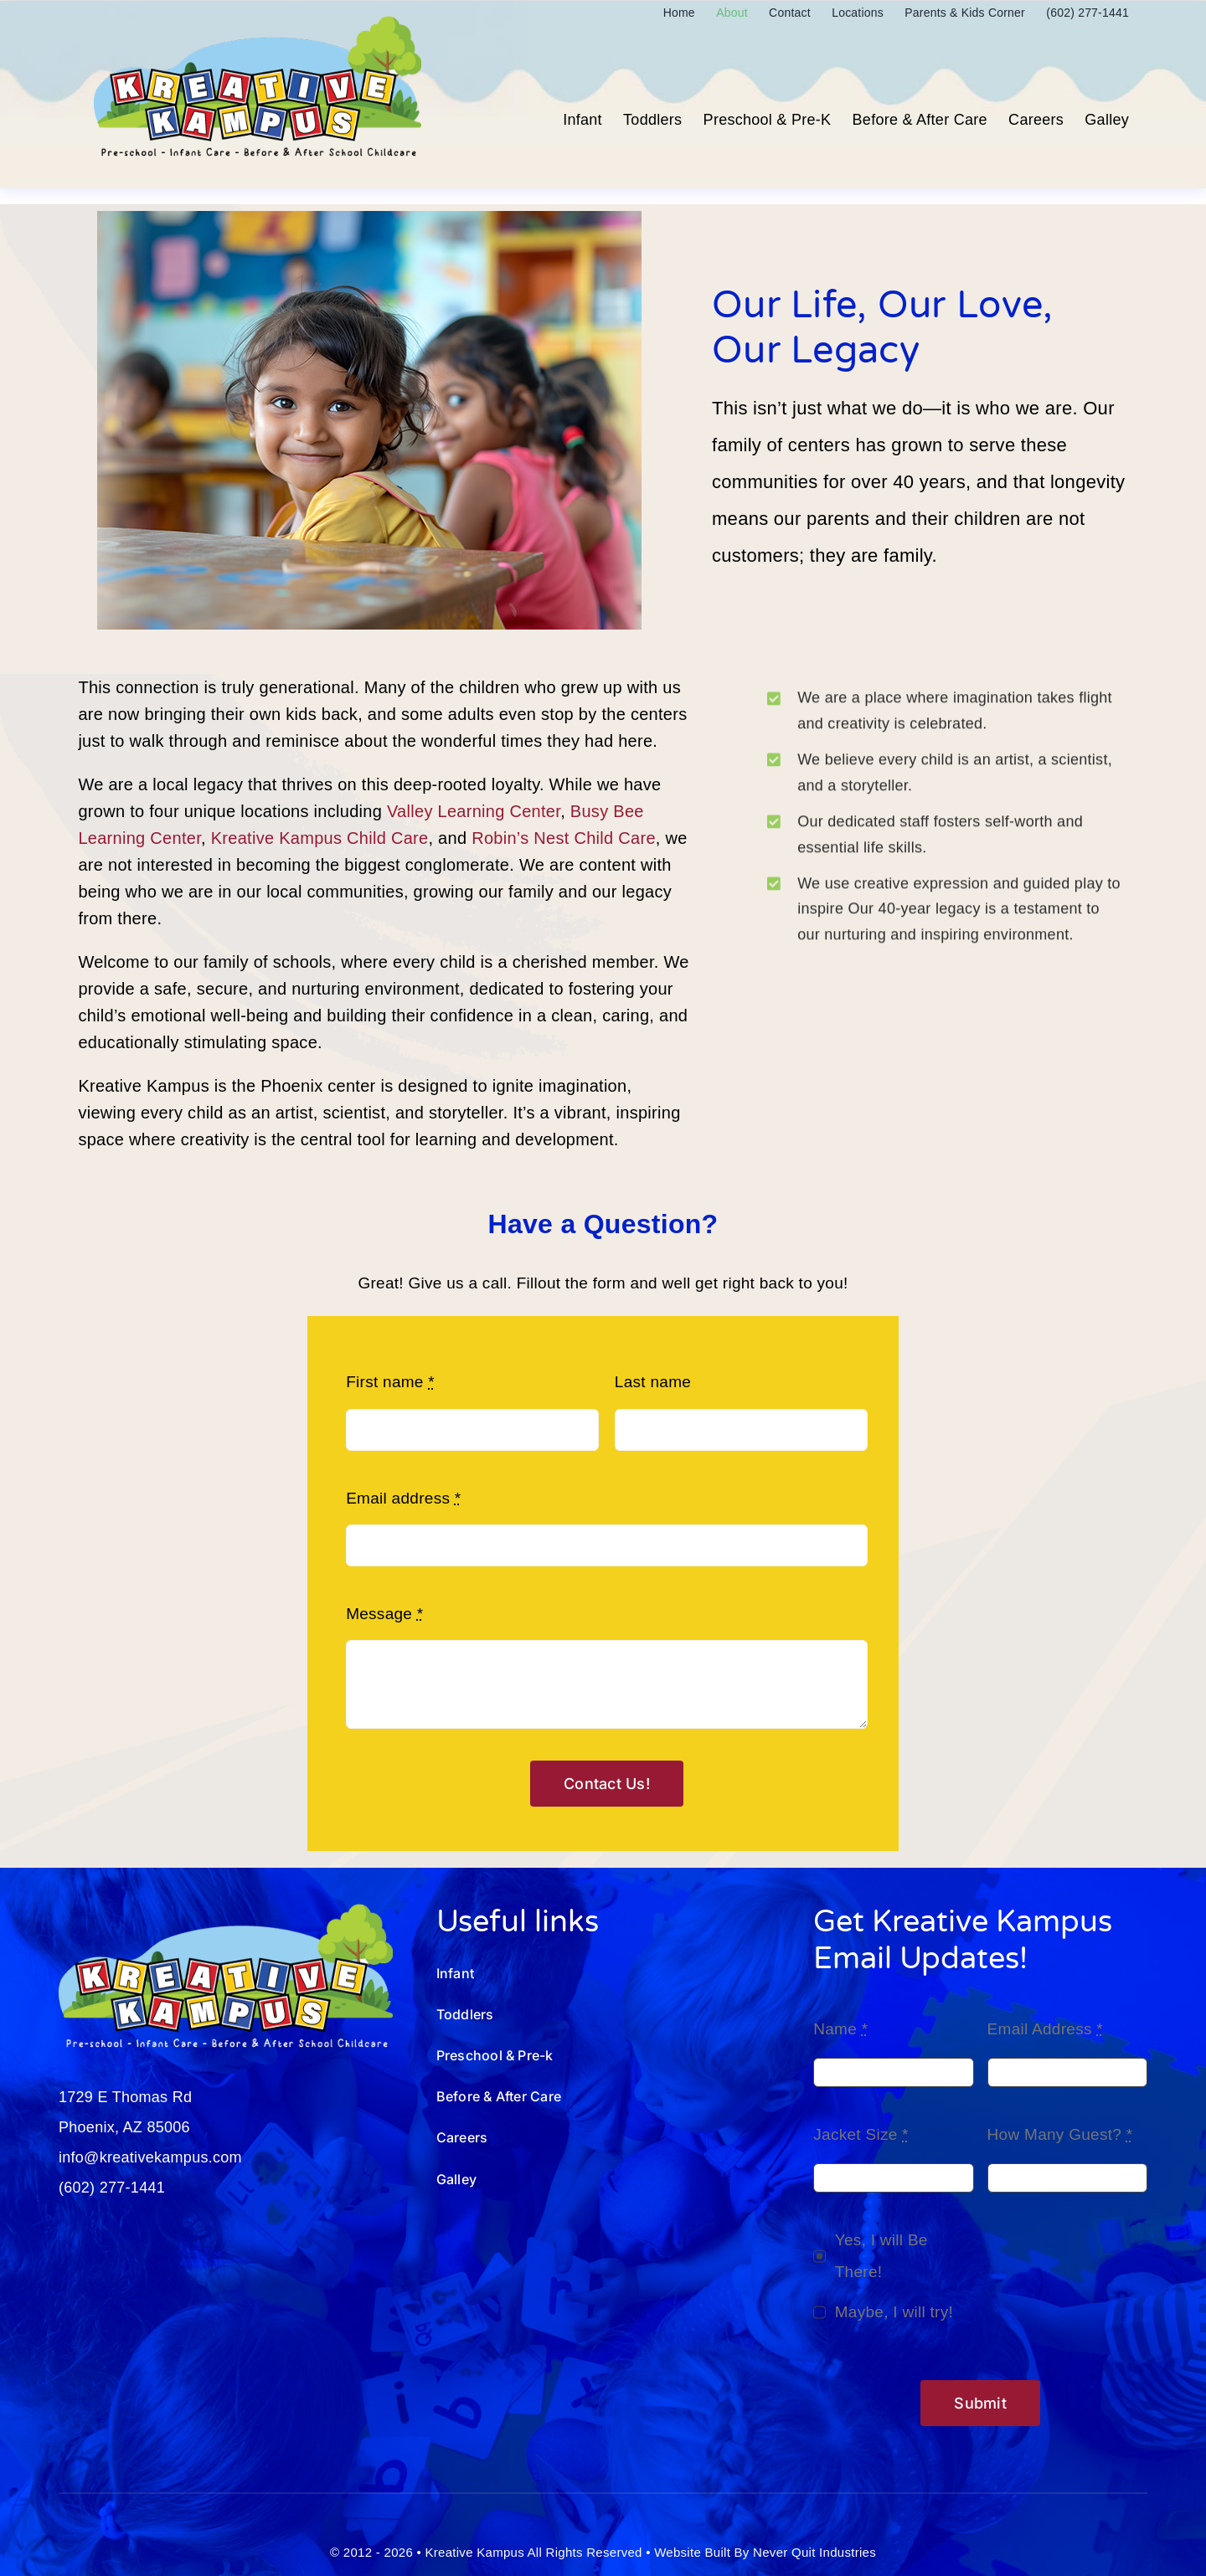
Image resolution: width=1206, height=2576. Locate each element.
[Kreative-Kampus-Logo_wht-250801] (226, 1911)
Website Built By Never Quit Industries (765, 2552)
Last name (653, 1382)
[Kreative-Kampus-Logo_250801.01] (257, 24)
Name (840, 2029)
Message (384, 1613)
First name (390, 1382)
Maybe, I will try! (894, 2312)
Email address (403, 1498)
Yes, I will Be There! (881, 2255)
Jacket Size (861, 2134)
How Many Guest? (1060, 2134)
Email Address (1045, 2029)
